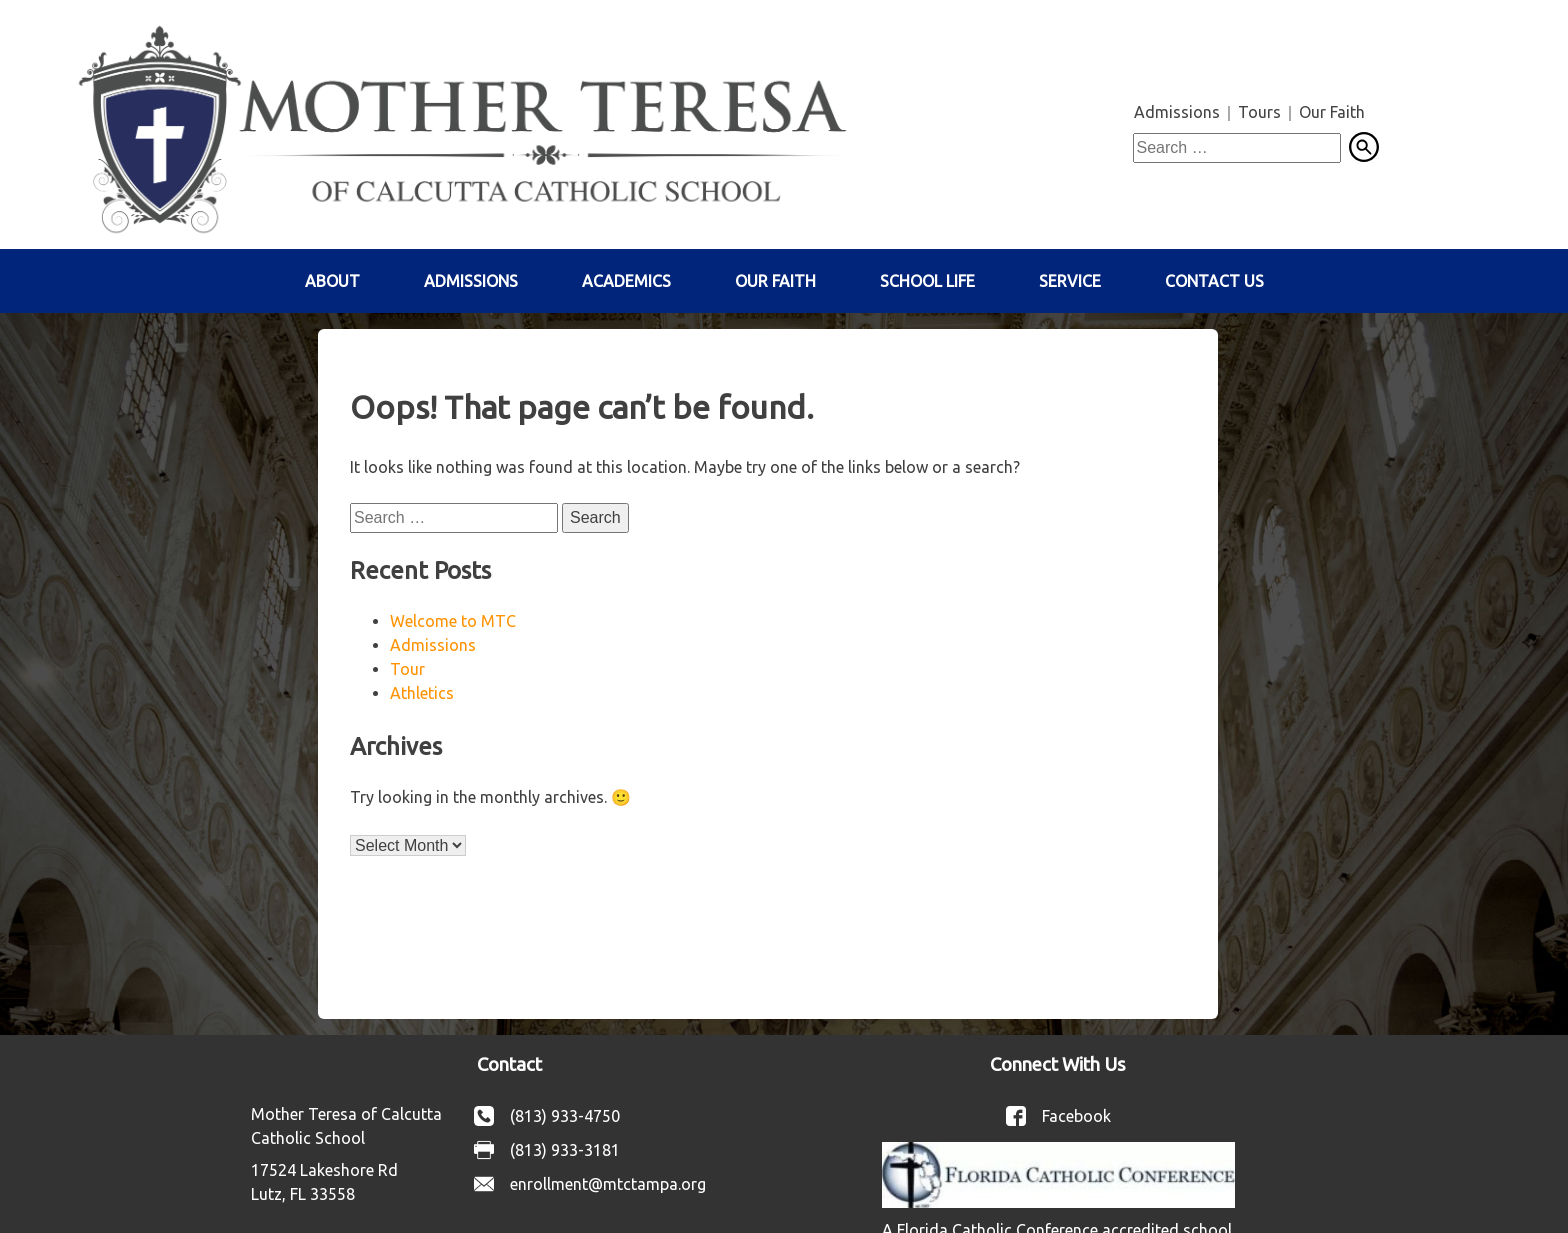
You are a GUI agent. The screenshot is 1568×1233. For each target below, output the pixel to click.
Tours (1259, 112)
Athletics (422, 693)
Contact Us (1214, 281)
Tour (407, 669)
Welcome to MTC (453, 621)
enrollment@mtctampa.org (608, 1184)
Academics (626, 281)
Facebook (1076, 1116)
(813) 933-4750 (565, 1116)
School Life (927, 281)
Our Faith (1332, 112)
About (332, 281)
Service (1070, 281)
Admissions (1177, 112)
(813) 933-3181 (565, 1150)
